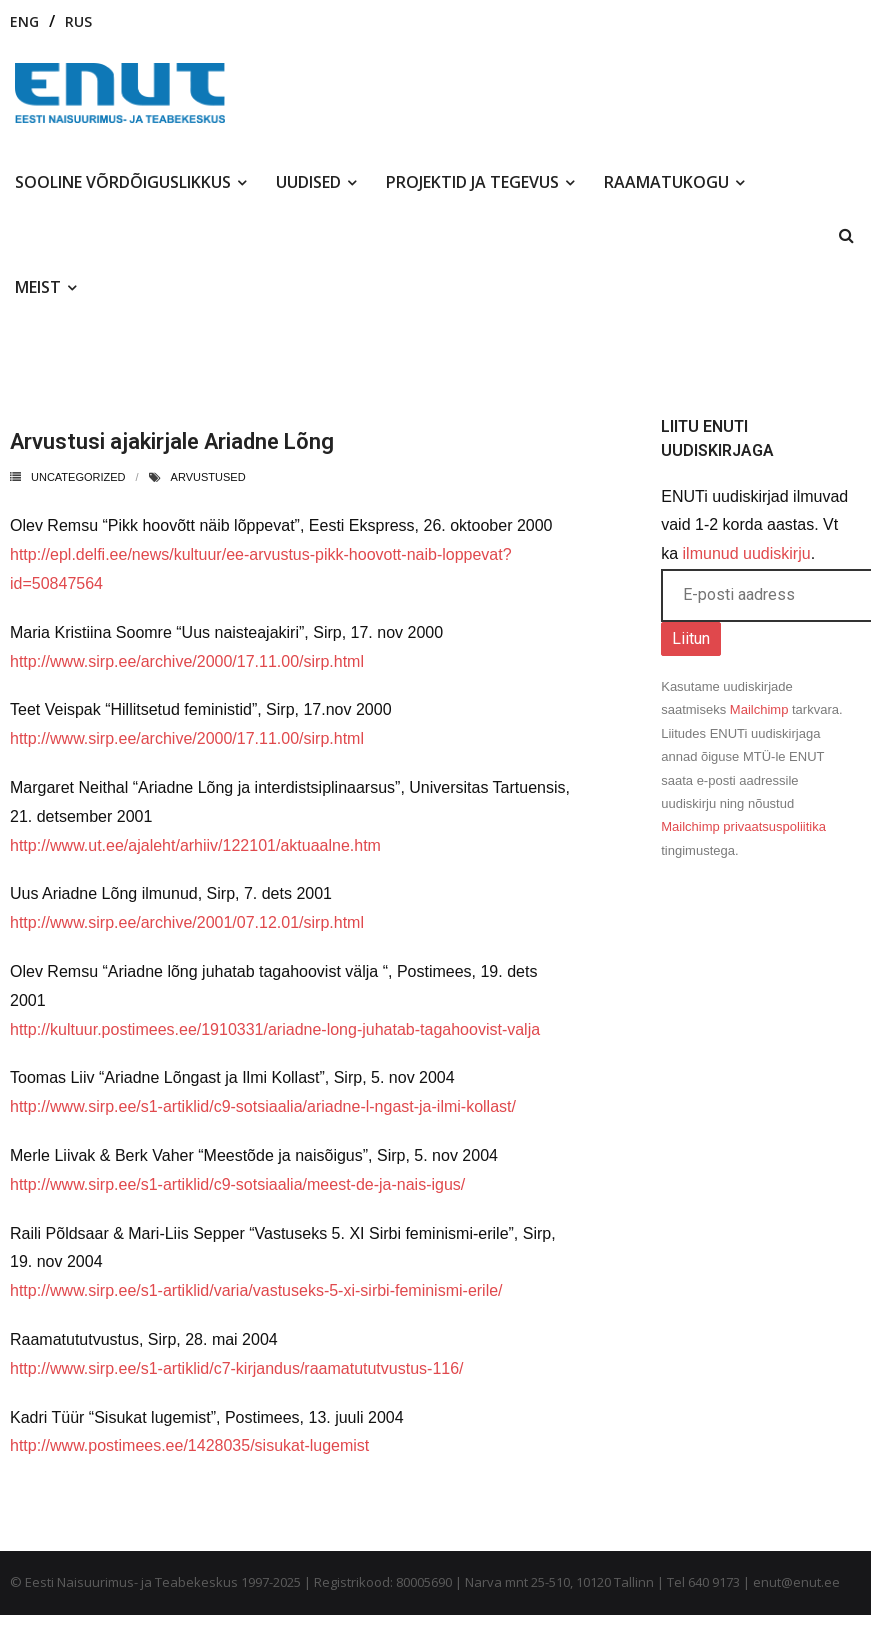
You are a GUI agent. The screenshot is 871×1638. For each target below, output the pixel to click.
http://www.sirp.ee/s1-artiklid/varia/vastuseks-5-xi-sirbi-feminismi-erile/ (256, 1290)
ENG (24, 21)
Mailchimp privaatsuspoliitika (743, 826)
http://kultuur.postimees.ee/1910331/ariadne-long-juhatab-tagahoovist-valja (275, 1029)
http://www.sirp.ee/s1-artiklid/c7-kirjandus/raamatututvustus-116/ (237, 1368)
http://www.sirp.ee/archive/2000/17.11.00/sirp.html (187, 661)
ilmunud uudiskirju (747, 553)
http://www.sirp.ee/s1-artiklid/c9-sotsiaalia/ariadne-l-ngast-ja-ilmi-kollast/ (263, 1106)
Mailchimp (759, 709)
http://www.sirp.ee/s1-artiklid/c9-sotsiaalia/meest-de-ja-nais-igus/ (237, 1184)
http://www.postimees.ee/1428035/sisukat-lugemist (189, 1445)
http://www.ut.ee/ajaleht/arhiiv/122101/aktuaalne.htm (195, 845)
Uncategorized (78, 477)
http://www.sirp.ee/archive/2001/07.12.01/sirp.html (187, 922)
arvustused (208, 477)
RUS (78, 21)
